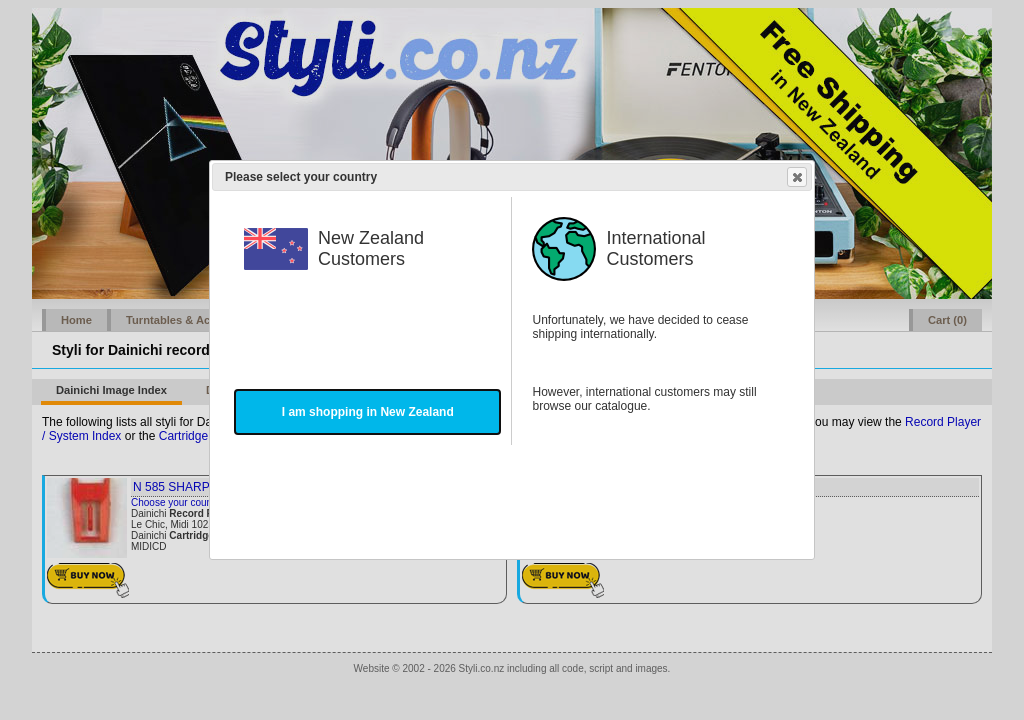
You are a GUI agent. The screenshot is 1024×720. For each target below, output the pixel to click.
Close (796, 177)
